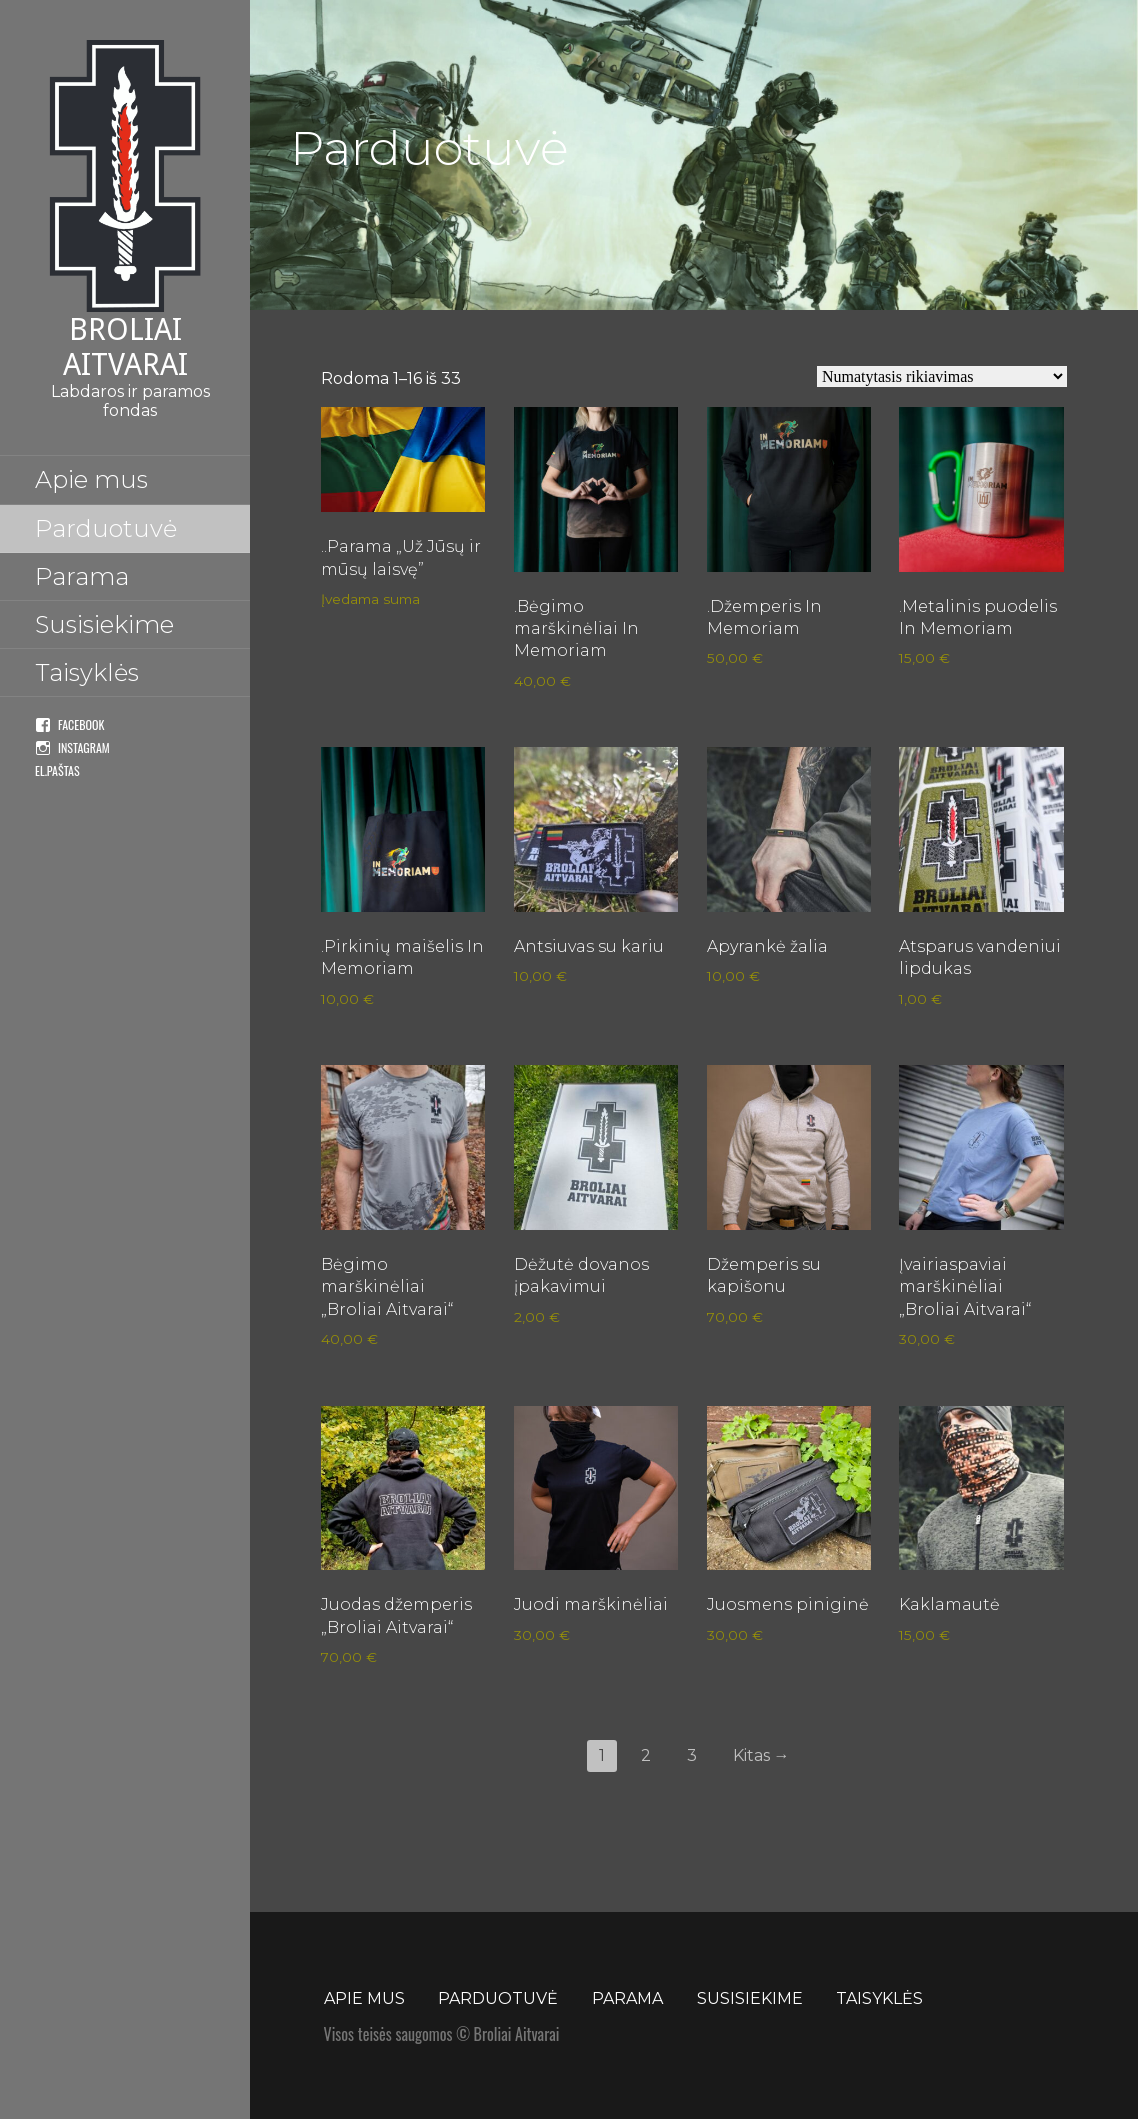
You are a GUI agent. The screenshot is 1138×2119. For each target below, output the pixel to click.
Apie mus (91, 479)
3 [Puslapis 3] (692, 1755)
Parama (82, 576)
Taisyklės (87, 672)
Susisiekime (104, 624)
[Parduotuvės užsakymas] (942, 376)
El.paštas (57, 770)
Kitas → (761, 1755)
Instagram (84, 747)
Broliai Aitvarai (125, 347)
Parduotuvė (106, 528)
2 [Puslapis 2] (646, 1755)
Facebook (81, 724)
